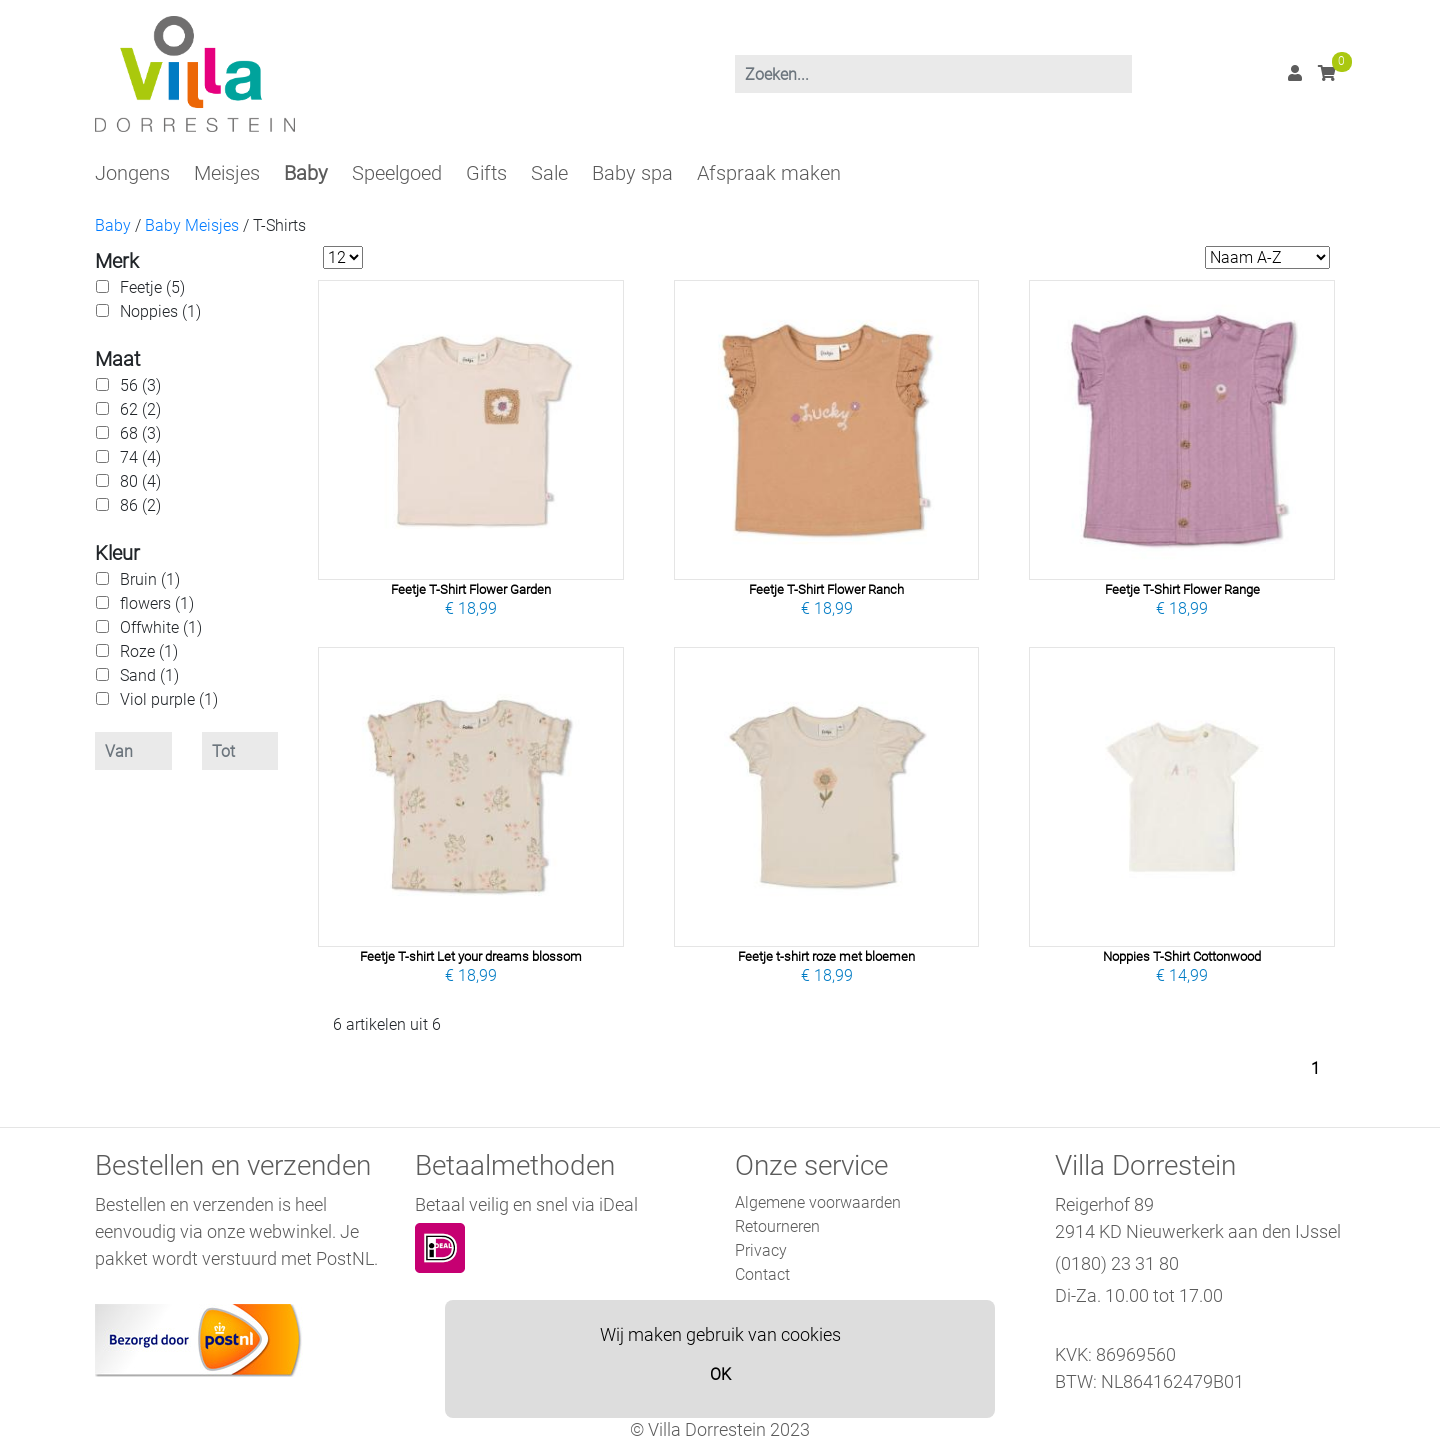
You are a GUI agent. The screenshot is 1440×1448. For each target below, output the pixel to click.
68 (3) (140, 433)
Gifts (486, 173)
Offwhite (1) (161, 627)
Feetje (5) (152, 287)
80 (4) (140, 481)
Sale (549, 173)
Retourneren (777, 1226)
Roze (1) (149, 651)
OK (720, 1374)
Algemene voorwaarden (818, 1202)
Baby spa (632, 173)
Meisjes (227, 173)
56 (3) (140, 385)
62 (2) (140, 409)
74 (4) (140, 457)
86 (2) (140, 505)
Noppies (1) (160, 311)
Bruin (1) (150, 579)
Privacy (761, 1250)
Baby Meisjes (192, 225)
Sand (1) (149, 675)
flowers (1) (157, 603)
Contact (762, 1274)
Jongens (132, 173)
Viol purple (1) (169, 699)
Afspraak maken (769, 173)
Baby (306, 173)
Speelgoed (397, 173)
